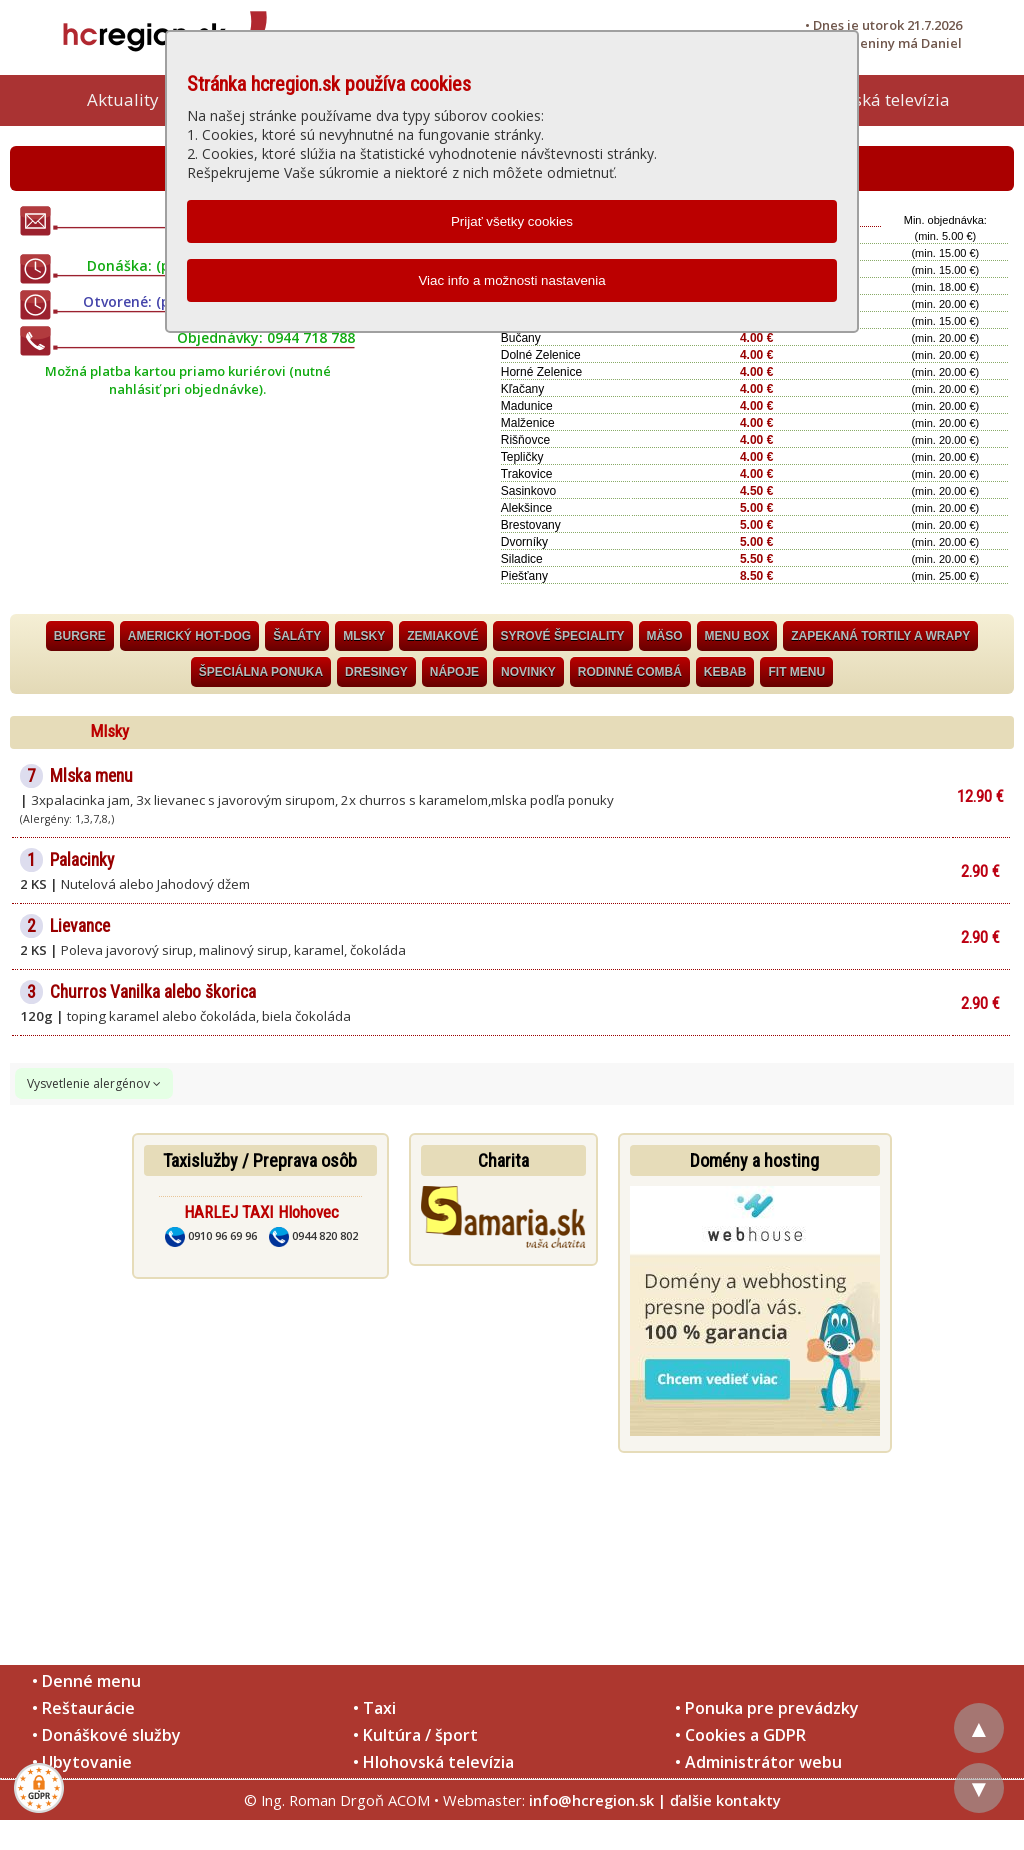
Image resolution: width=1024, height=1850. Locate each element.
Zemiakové (442, 636)
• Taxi (374, 1708)
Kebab (725, 672)
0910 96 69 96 (211, 1235)
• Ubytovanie (82, 1762)
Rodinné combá (630, 672)
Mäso (665, 636)
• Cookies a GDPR (740, 1735)
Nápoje (454, 672)
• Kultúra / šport (415, 1735)
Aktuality (123, 99)
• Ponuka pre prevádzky (767, 1708)
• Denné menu (86, 1681)
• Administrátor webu (758, 1762)
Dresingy (376, 672)
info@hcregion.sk (591, 1800)
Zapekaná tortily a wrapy (880, 636)
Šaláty (297, 636)
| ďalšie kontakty (719, 1800)
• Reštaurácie (83, 1708)
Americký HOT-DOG (189, 636)
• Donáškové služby (106, 1735)
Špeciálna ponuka (261, 672)
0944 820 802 (313, 1235)
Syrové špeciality (563, 636)
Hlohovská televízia (874, 99)
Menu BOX (737, 636)
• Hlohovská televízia (433, 1762)
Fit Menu (796, 672)
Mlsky (364, 636)
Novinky (528, 672)
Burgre (80, 636)
